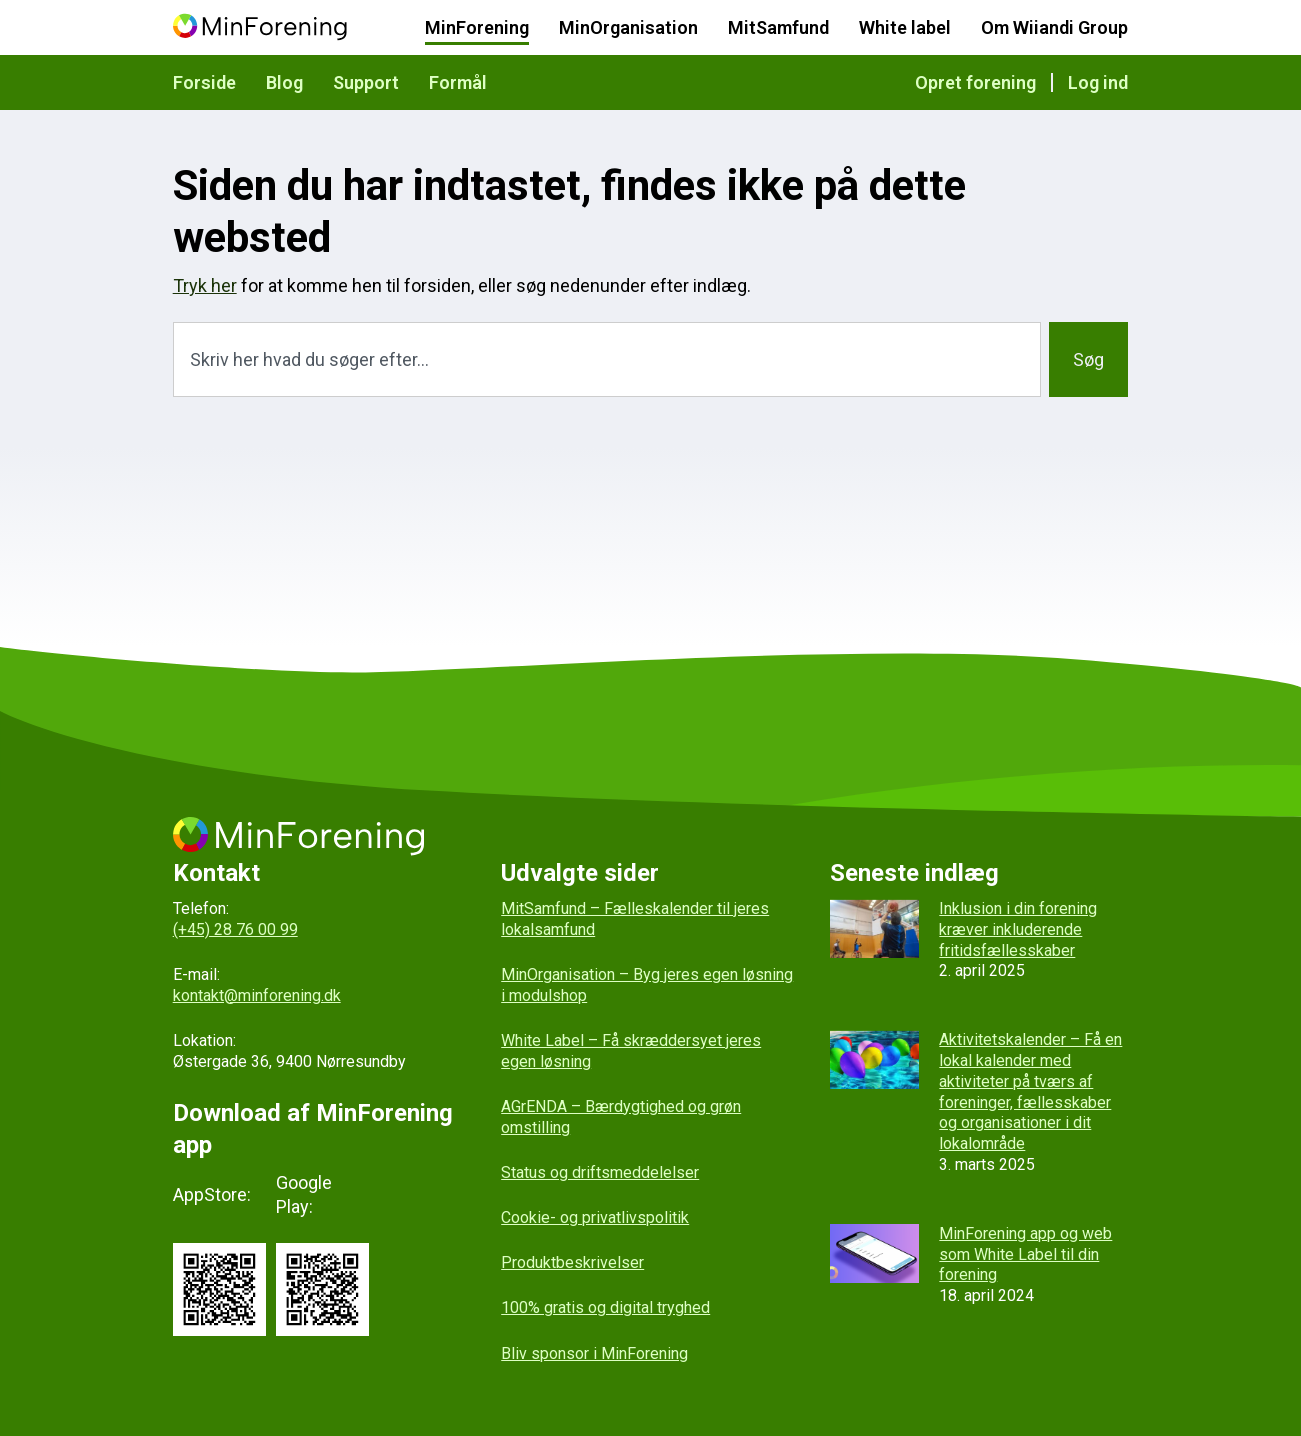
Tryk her (205, 285)
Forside (204, 82)
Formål (458, 82)
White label (905, 27)
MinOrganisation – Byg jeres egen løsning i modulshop (647, 985)
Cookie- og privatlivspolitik (595, 1217)
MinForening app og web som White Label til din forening (1025, 1254)
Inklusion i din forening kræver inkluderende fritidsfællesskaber (1018, 929)
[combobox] (607, 359)
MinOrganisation (628, 27)
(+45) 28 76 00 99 (235, 929)
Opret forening (975, 82)
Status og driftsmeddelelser (600, 1172)
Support (366, 82)
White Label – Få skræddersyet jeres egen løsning (631, 1051)
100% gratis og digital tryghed (605, 1307)
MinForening (477, 27)
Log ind (1098, 82)
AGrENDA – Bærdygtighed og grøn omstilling (621, 1117)
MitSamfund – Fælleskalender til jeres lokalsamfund (635, 919)
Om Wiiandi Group (1054, 27)
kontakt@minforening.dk (257, 995)
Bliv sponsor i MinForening (594, 1353)
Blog (284, 82)
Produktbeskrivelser (572, 1262)
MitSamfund (778, 27)
